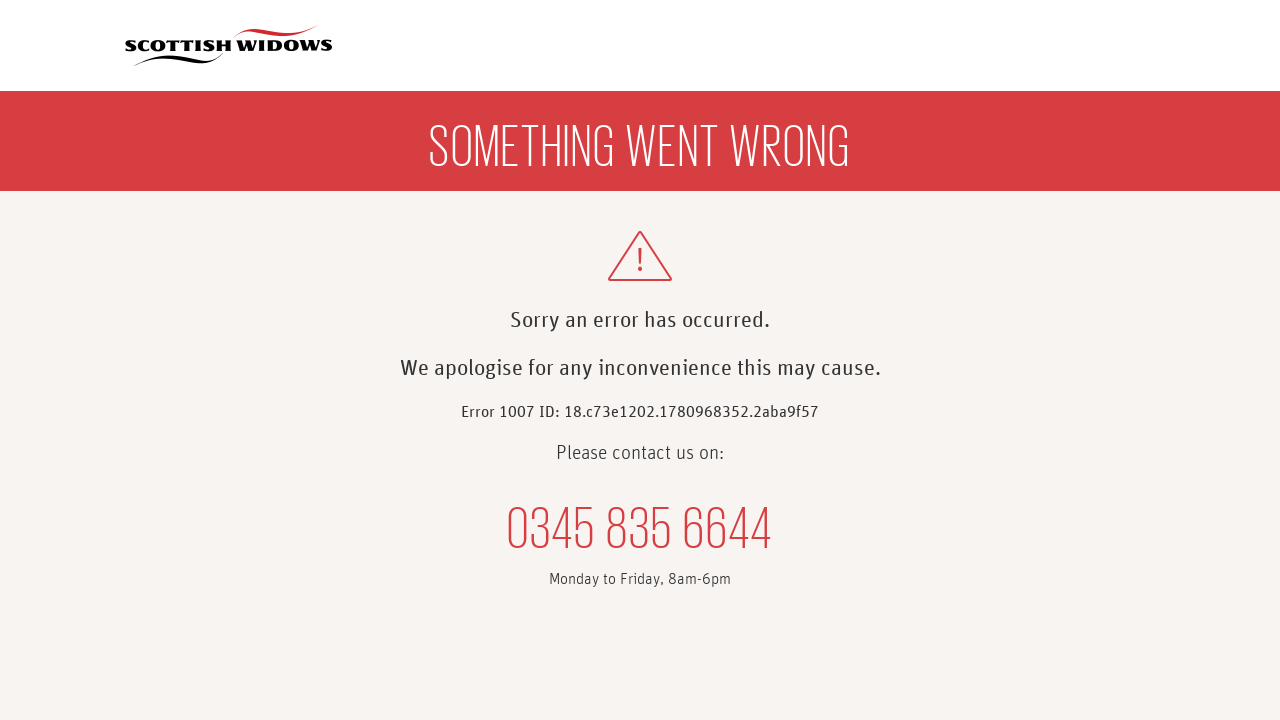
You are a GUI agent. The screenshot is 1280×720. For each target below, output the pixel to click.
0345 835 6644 (640, 523)
